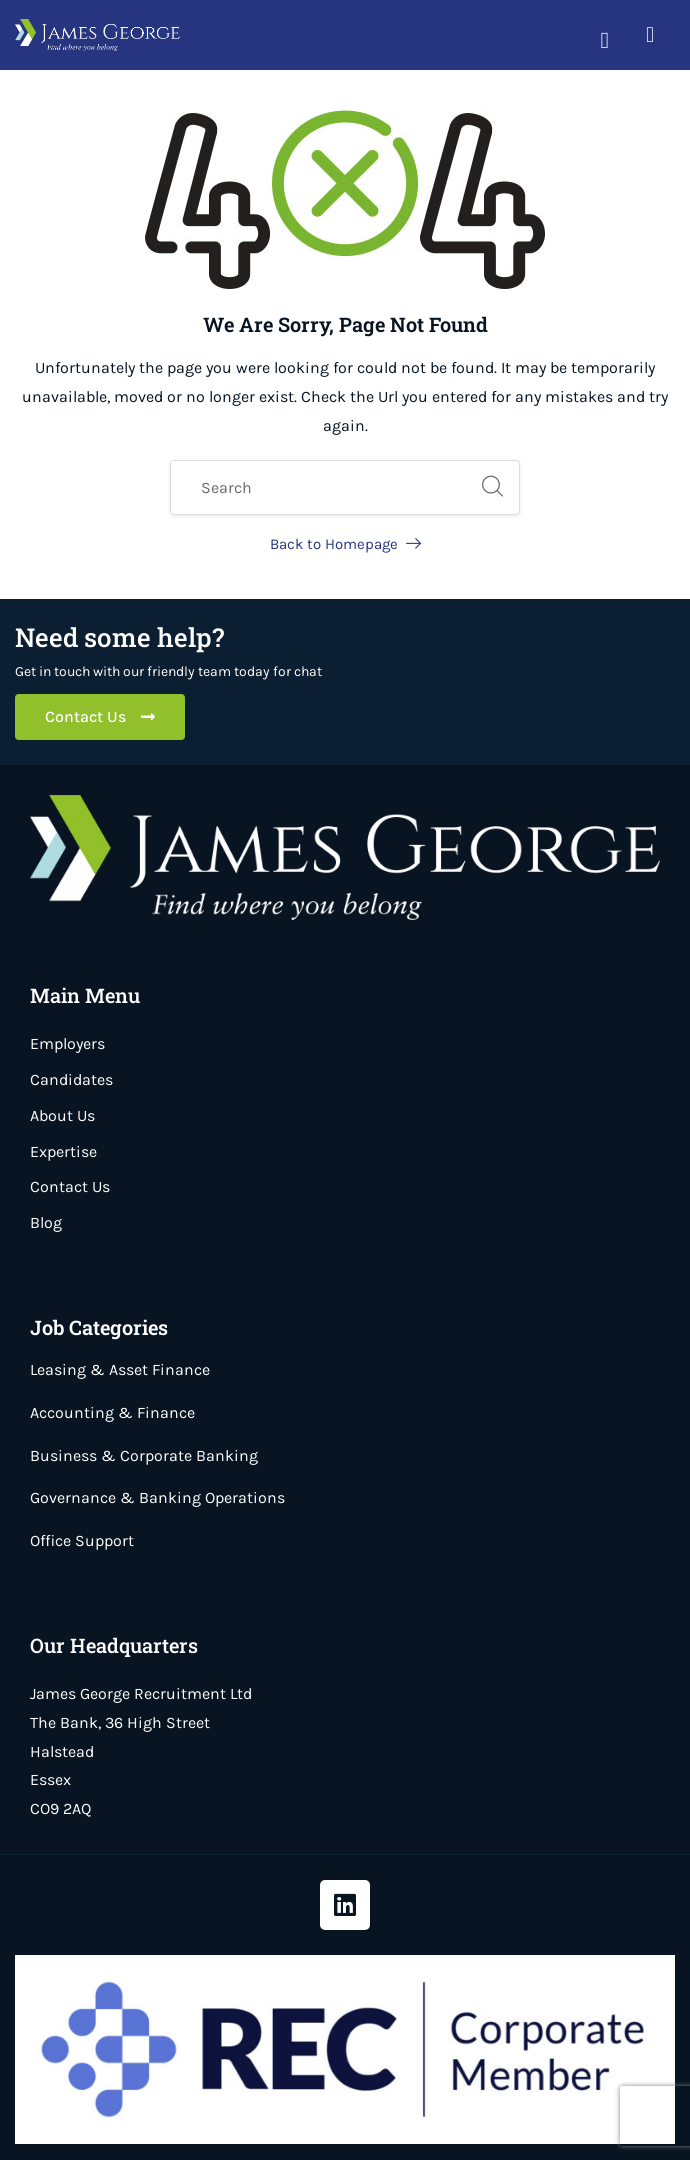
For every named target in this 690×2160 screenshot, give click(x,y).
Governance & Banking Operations (157, 1497)
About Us (62, 1115)
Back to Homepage (345, 544)
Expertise (63, 1151)
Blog (46, 1222)
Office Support (82, 1540)
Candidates (71, 1079)
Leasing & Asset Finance (120, 1369)
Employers (67, 1043)
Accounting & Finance (112, 1412)
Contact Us (70, 1186)
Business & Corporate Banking (144, 1455)
